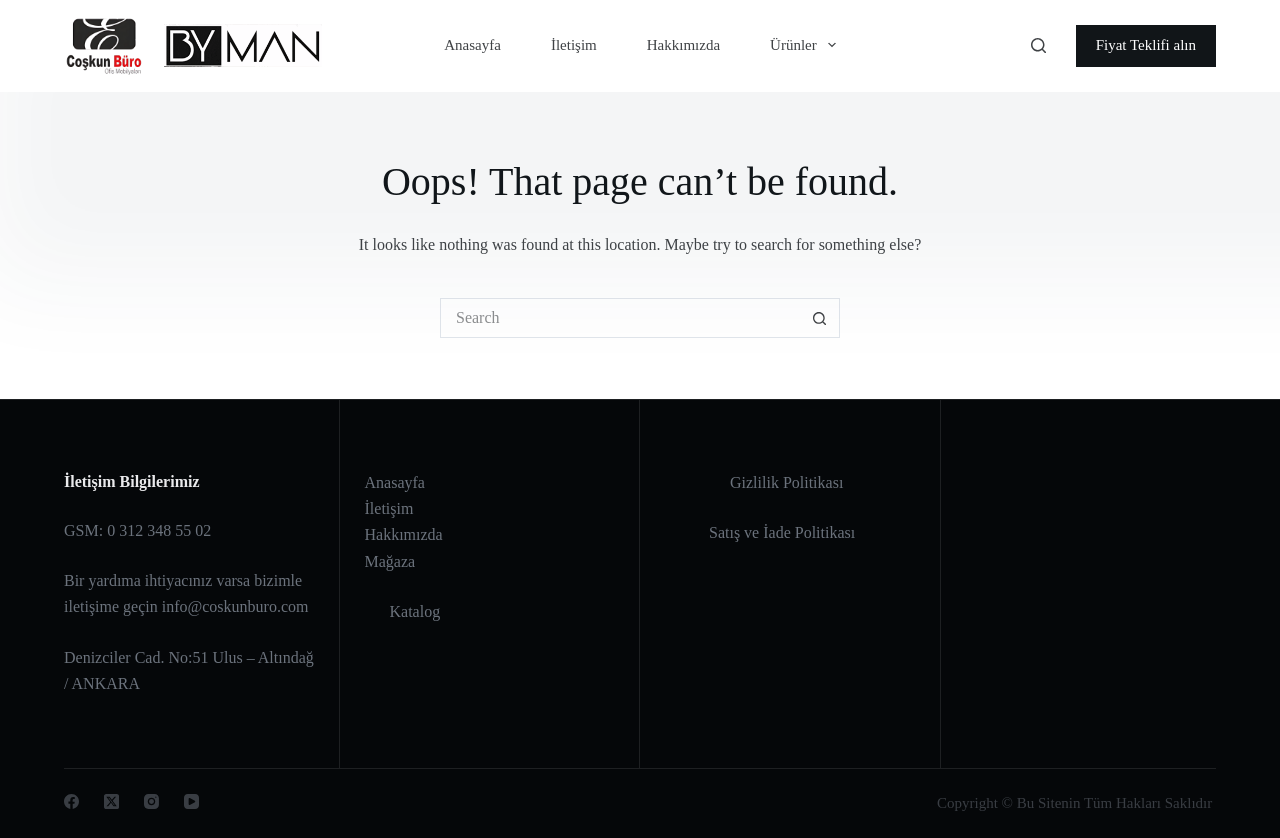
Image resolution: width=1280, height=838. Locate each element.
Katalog (415, 611)
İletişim (574, 45)
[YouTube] (191, 801)
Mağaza (390, 561)
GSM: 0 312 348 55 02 (137, 530)
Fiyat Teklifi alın (1146, 45)
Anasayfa (472, 45)
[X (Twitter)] (111, 801)
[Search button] (820, 318)
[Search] (1038, 45)
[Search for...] (620, 318)
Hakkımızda (683, 45)
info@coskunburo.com (235, 606)
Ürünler (807, 45)
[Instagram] (151, 801)
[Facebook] (71, 801)
